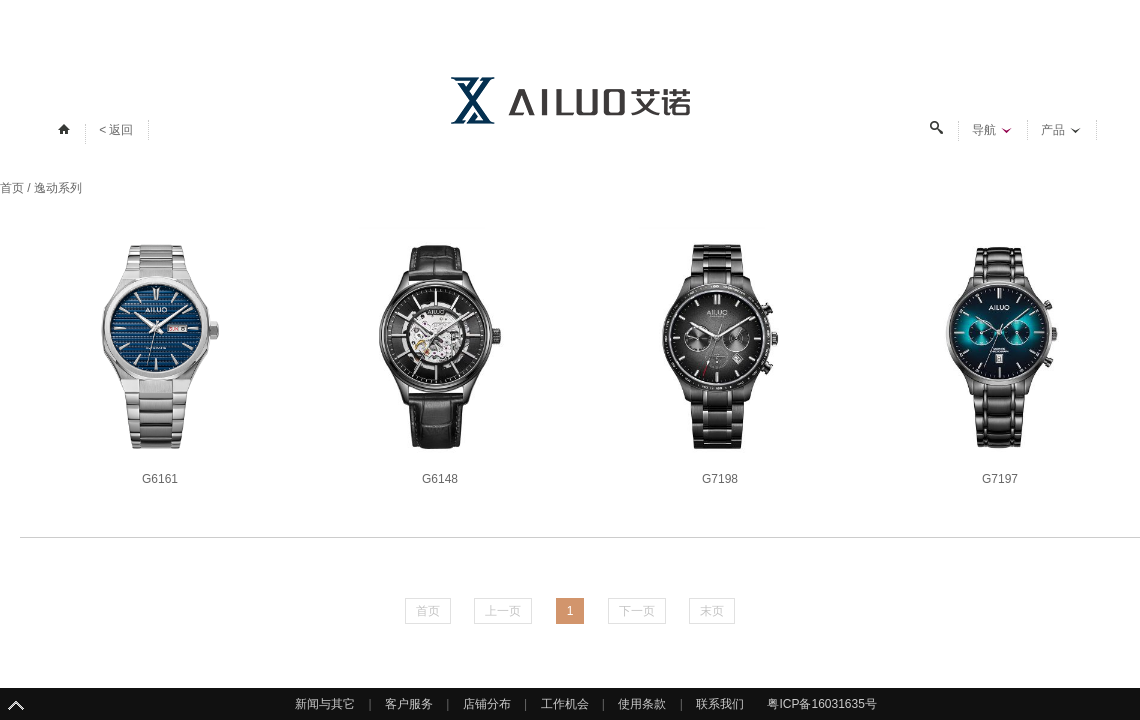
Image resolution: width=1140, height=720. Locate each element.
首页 (12, 188)
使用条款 (642, 704)
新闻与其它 (325, 704)
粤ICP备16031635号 (821, 704)
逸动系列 (58, 188)
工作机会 (565, 704)
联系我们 (720, 704)
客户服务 (409, 704)
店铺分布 (487, 704)
